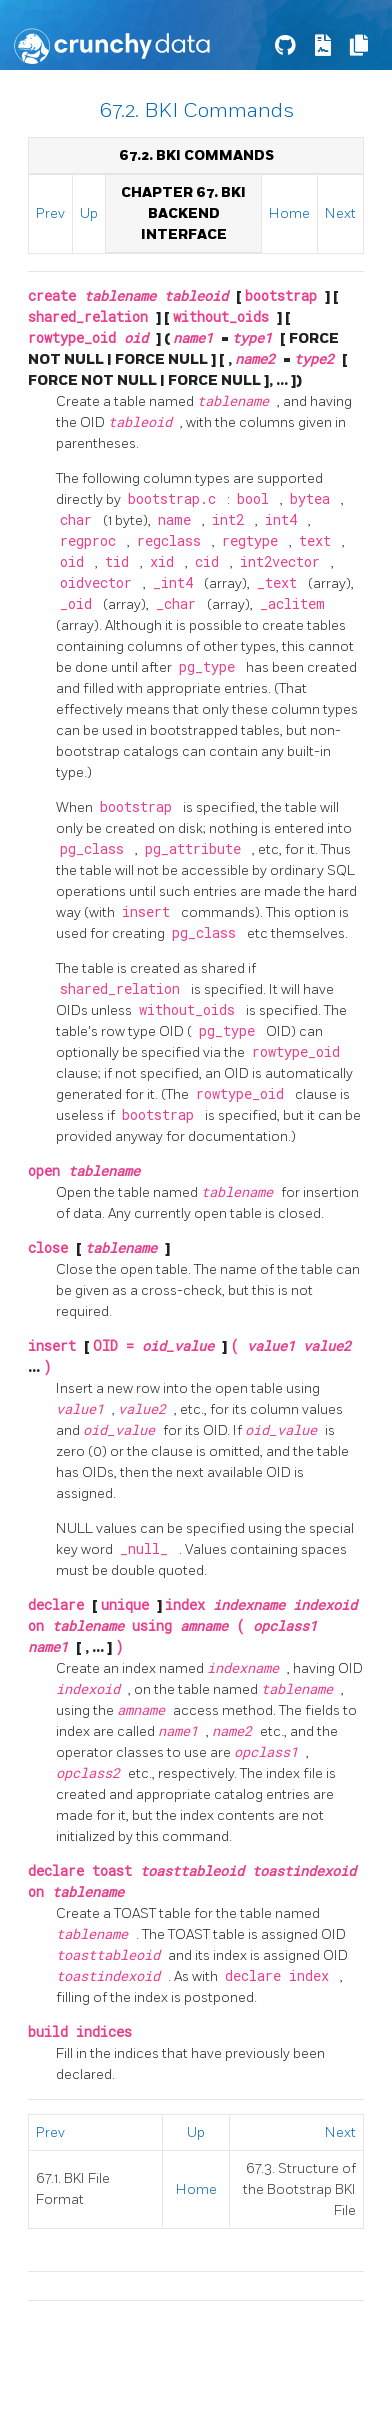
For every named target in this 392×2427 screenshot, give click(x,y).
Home (289, 213)
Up (89, 213)
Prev (50, 213)
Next (340, 213)
